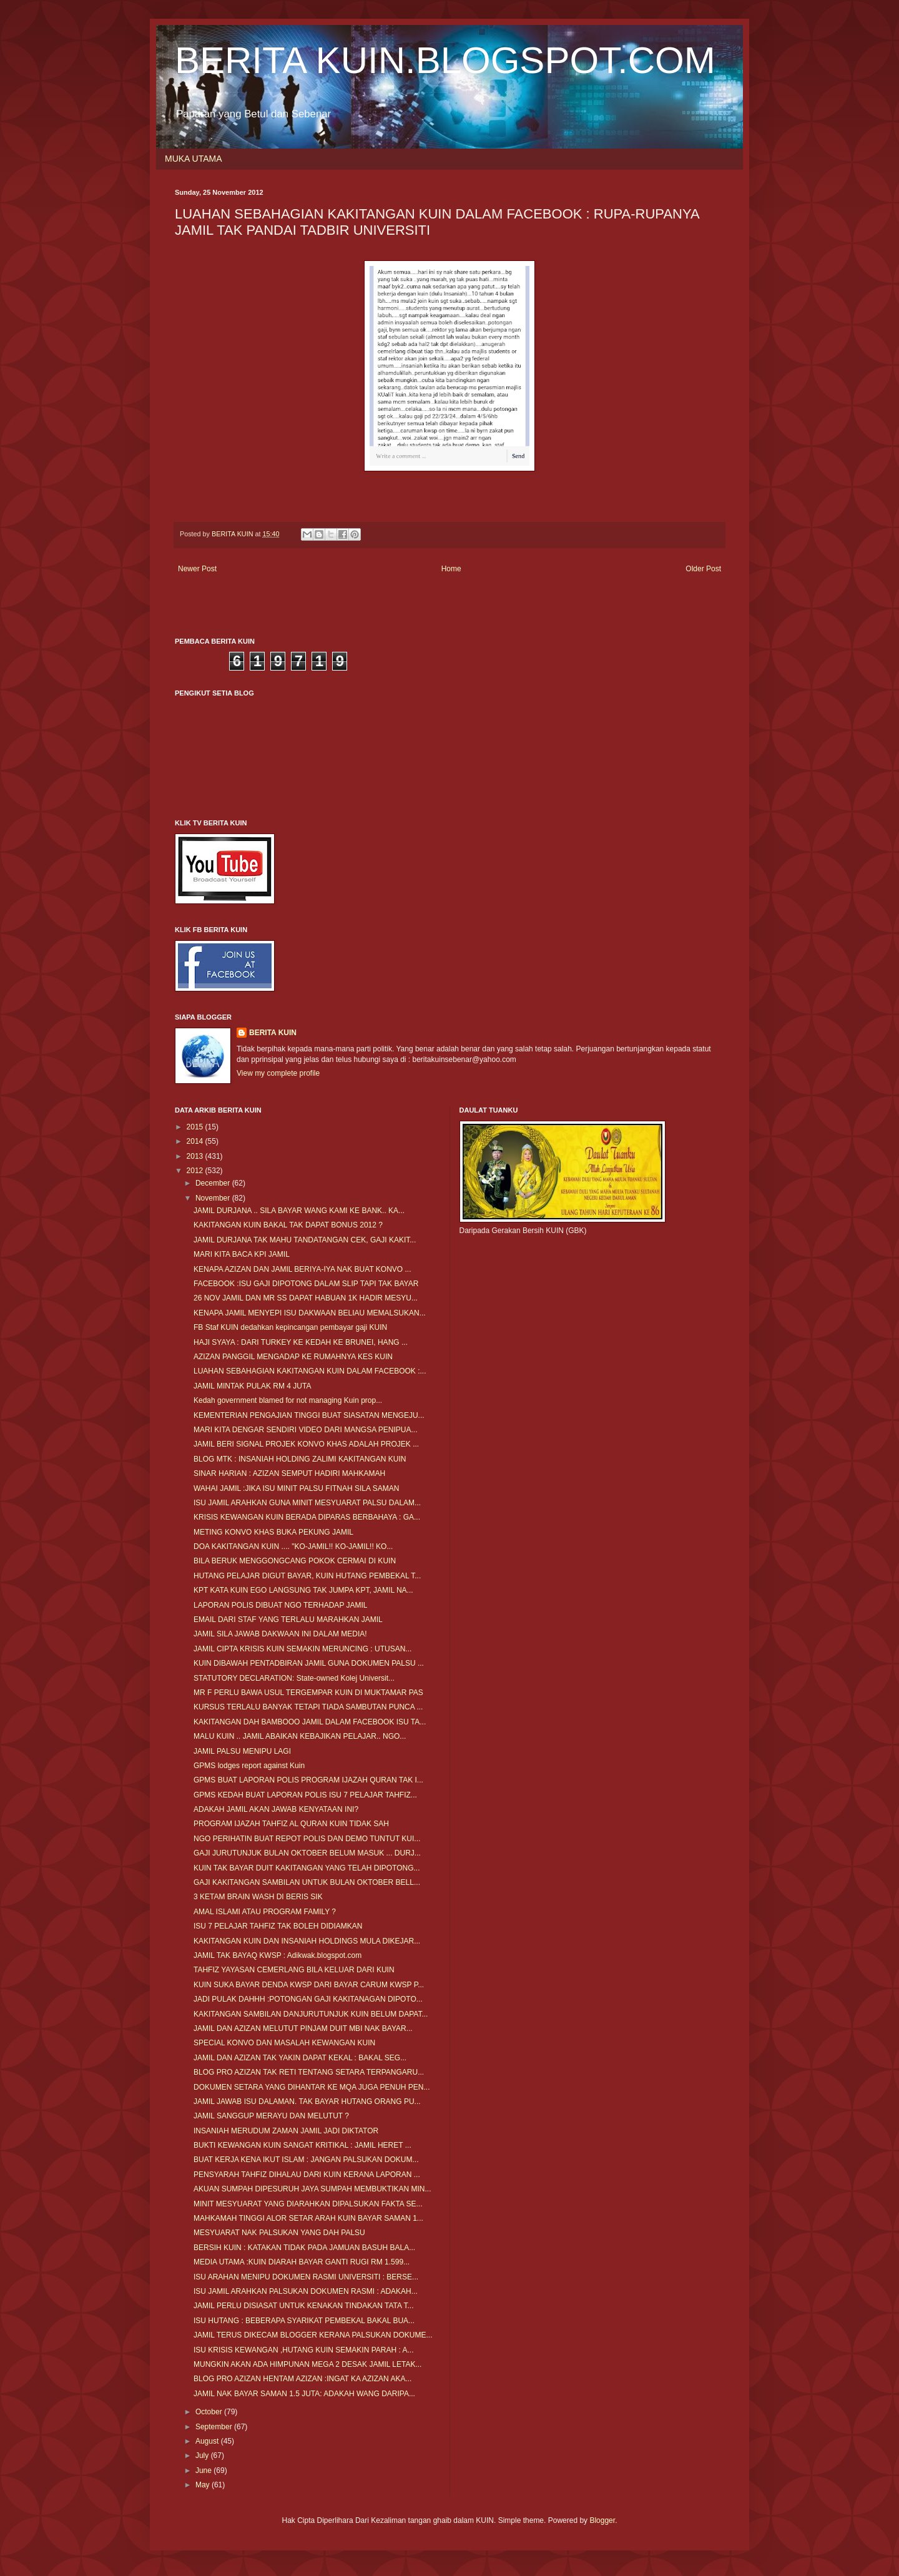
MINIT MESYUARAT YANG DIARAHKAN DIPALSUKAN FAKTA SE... (308, 2204)
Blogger (602, 2520)
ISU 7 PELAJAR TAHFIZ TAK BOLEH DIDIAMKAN (278, 1926)
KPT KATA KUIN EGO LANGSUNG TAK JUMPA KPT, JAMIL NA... (303, 1590)
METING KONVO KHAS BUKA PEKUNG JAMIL (273, 1532)
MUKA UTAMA (193, 159)
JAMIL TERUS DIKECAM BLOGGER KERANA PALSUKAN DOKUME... (313, 2335)
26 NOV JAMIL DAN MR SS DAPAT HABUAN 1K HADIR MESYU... (306, 1298)
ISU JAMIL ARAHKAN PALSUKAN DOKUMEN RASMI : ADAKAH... (306, 2291)
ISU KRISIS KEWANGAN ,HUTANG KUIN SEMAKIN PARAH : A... (304, 2350)
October (209, 2411)
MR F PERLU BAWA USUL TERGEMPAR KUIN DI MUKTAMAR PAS (308, 1692)
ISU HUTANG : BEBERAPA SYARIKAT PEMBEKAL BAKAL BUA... (304, 2320)
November (213, 1198)
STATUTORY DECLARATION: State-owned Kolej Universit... (294, 1678)
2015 (196, 1127)
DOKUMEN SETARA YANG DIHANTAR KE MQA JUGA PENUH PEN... (312, 2087)
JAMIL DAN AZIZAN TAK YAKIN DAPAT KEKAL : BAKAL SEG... (300, 2057)
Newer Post (197, 568)
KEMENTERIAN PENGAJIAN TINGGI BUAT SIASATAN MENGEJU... (309, 1415)
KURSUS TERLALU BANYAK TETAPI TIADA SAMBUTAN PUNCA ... (308, 1707)
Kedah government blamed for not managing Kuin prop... (288, 1400)
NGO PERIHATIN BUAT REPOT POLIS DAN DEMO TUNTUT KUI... (307, 1838)
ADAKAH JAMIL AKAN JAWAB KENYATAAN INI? (276, 1809)
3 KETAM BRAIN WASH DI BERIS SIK (258, 1896)
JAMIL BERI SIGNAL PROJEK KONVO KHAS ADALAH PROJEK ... (306, 1444)
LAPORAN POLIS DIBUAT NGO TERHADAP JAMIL (281, 1605)
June (204, 2470)
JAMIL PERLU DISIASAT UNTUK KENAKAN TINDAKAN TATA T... (304, 2305)
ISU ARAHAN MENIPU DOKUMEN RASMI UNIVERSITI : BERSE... (306, 2277)
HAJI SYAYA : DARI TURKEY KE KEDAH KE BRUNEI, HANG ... (301, 1342)
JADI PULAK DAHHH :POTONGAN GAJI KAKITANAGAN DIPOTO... (308, 1999)
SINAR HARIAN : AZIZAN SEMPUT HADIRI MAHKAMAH (289, 1473)
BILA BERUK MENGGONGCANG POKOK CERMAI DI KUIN (295, 1560)
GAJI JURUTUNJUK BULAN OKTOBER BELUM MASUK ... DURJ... (307, 1853)
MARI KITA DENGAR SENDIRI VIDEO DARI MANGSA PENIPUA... (306, 1429)
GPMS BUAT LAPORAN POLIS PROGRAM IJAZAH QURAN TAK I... (308, 1780)
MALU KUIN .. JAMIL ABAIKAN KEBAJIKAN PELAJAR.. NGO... (300, 1736)
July (203, 2455)
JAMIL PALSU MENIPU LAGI (242, 1751)
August (208, 2441)
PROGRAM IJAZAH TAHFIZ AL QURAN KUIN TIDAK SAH (291, 1823)
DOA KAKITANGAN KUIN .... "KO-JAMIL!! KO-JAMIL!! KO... (293, 1546)
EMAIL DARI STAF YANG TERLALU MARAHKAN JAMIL (288, 1619)
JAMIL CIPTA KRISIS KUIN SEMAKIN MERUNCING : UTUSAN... (302, 1648)
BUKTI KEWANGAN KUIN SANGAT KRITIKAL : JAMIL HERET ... (302, 2145)
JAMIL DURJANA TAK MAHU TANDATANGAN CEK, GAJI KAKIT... (305, 1240)
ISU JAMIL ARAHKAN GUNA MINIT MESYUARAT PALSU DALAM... (307, 1502)
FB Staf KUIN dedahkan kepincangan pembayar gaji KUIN (290, 1327)
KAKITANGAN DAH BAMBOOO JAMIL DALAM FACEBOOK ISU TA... (310, 1722)
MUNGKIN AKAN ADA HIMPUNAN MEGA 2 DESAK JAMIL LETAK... (307, 2364)
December (213, 1183)
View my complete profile (278, 1073)
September (214, 2426)
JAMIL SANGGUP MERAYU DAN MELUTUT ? (271, 2115)
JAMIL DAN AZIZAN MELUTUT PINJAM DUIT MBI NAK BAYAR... (303, 2028)
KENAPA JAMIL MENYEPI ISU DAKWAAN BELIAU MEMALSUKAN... (310, 1313)
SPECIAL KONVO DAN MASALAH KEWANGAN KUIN (284, 2042)
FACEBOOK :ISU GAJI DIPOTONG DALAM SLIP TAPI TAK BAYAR (306, 1283)
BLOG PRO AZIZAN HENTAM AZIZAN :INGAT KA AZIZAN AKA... (302, 2378)
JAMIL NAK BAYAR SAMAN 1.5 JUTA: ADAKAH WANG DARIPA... (304, 2393)
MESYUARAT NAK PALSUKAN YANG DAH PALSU (279, 2232)
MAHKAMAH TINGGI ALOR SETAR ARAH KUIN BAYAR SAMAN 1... (308, 2218)
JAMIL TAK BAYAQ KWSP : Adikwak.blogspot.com (277, 1955)
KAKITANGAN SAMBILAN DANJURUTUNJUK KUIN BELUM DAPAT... (311, 2014)
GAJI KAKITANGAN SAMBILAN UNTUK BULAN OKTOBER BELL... (307, 1882)
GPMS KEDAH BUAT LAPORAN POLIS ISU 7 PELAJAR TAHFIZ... (305, 1795)
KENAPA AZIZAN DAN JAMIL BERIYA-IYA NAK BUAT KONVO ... (302, 1269)
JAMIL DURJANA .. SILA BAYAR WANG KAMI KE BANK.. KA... (299, 1210)
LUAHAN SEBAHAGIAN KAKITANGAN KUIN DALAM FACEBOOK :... (310, 1371)
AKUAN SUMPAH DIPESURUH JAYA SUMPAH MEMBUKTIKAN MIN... (312, 2189)
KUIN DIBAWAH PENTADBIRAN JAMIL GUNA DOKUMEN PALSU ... (309, 1663)
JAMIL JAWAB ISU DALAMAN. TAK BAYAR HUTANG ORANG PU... (307, 2101)
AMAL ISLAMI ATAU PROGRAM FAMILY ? (265, 1911)
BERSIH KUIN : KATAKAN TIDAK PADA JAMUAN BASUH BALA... (304, 2247)
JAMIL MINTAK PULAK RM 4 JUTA (252, 1386)
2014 (196, 1141)
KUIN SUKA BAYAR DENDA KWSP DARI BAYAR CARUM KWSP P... (309, 1984)
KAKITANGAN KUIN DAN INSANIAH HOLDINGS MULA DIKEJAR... (307, 1941)
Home (451, 568)
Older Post (703, 568)
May (203, 2484)
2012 (196, 1170)
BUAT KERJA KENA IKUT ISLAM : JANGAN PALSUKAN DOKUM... (306, 2159)
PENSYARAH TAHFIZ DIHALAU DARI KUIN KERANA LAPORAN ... (307, 2174)
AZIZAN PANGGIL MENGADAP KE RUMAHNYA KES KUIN (293, 1356)
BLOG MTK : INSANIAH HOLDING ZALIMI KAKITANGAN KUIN (300, 1459)
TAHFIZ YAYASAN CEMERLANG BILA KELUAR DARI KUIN (294, 1969)
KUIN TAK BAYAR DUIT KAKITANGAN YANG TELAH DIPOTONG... (307, 1868)
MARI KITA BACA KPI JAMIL (242, 1254)
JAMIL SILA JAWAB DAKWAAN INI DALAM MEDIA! (280, 1634)
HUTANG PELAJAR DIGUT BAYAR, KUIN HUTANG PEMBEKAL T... (307, 1575)
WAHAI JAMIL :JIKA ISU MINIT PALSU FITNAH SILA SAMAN (296, 1488)
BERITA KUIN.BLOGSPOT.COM (445, 60)
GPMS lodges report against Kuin (249, 1765)
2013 (196, 1156)
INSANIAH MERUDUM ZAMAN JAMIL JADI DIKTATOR (286, 2130)
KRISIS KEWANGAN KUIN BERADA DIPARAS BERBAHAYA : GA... (307, 1517)
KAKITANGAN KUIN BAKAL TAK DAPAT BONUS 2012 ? (288, 1225)
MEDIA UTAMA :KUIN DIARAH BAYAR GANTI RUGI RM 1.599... (302, 2262)
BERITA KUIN (273, 1032)
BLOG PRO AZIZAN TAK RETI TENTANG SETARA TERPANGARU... (309, 2072)
